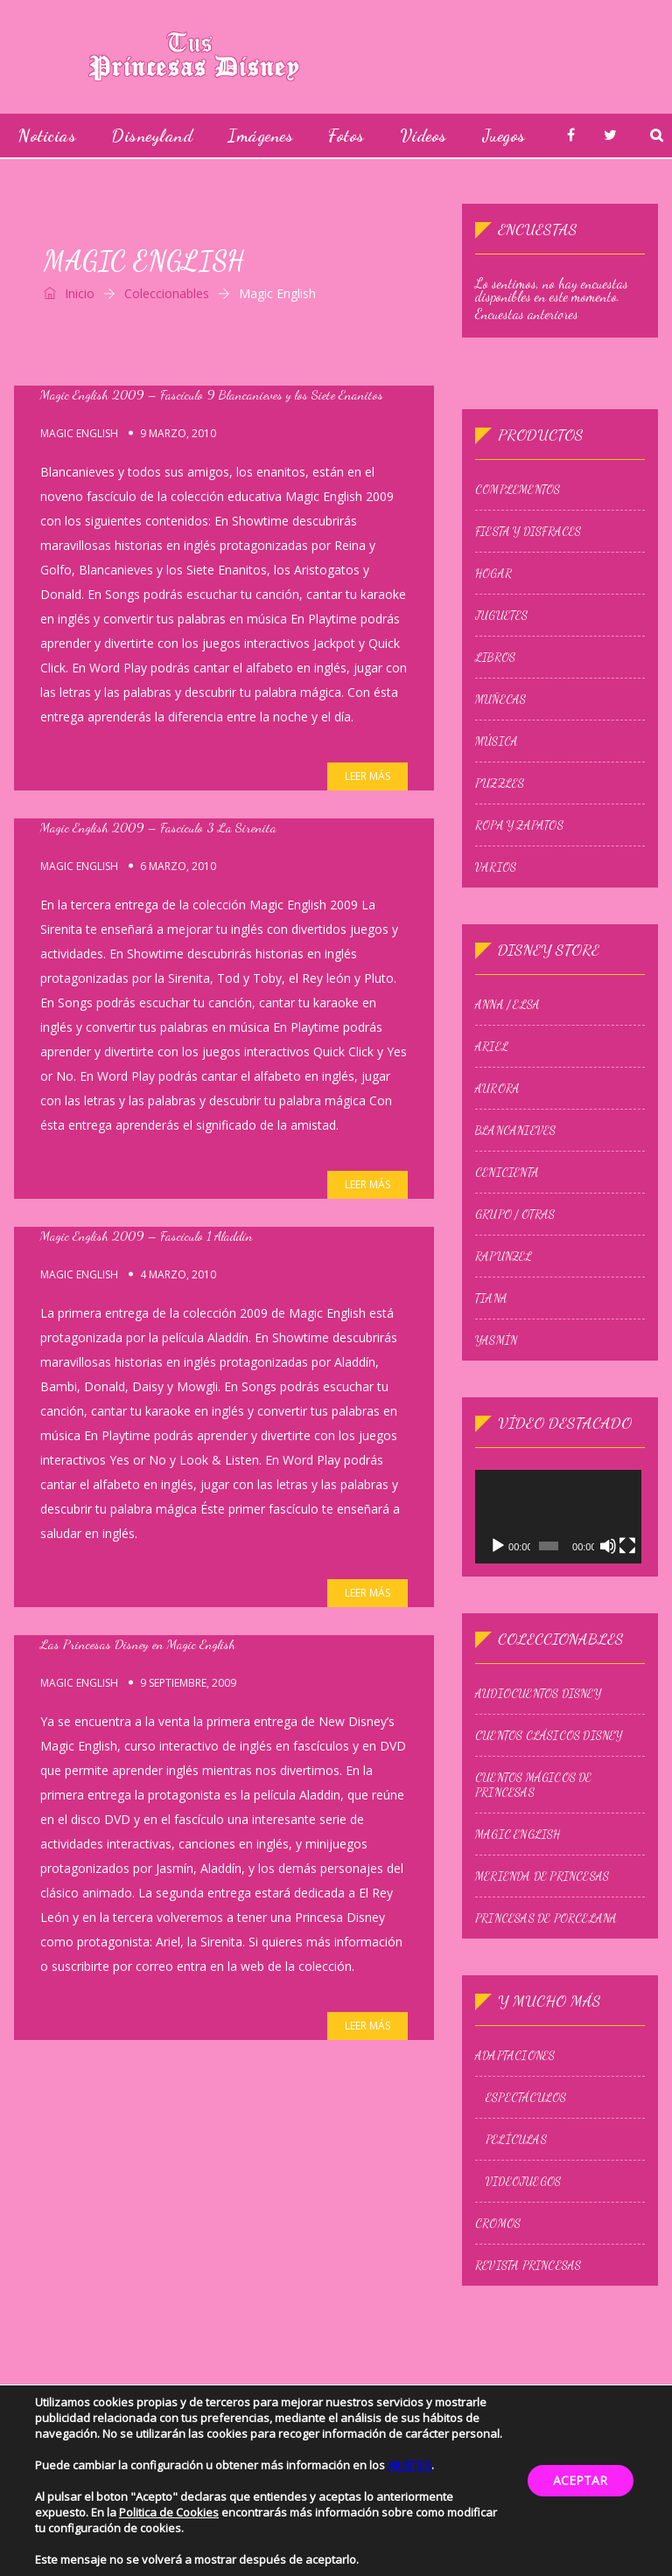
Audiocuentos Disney (538, 1695)
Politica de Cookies (169, 2512)
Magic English (79, 433)
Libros (495, 658)
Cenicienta (507, 1173)
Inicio (69, 293)
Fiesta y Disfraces (528, 532)
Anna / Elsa (507, 1005)
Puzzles (499, 783)
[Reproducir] (498, 1547)
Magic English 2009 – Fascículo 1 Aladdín (146, 1235)
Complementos (517, 490)
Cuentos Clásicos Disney (549, 1737)
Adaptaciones (515, 2057)
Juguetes (501, 616)
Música (496, 741)
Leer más (367, 776)
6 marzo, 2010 (178, 866)
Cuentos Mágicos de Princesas (533, 1786)
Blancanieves (515, 1131)
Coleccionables (166, 293)
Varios (495, 867)
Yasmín (496, 1340)
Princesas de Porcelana (546, 1920)
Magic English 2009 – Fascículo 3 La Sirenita (158, 827)
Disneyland (151, 135)
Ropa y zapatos (519, 825)
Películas (516, 2141)
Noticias (47, 135)
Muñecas (500, 700)
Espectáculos (526, 2099)
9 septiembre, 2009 (188, 1682)
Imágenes (260, 135)
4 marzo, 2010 (178, 1274)
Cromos (498, 2225)
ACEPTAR (580, 2480)
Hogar (493, 574)
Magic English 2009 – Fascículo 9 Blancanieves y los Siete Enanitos (211, 394)
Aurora (497, 1089)
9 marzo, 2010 (178, 433)
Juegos (504, 135)
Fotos (346, 135)
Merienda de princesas (542, 1878)
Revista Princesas (528, 2267)
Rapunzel (504, 1257)
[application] (560, 1517)
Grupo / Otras (515, 1215)
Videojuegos (523, 2183)
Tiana (491, 1298)
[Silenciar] (611, 1547)
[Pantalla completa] (630, 1547)
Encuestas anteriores (526, 313)
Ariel (491, 1047)
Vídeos (423, 135)
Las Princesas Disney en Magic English (137, 1644)
